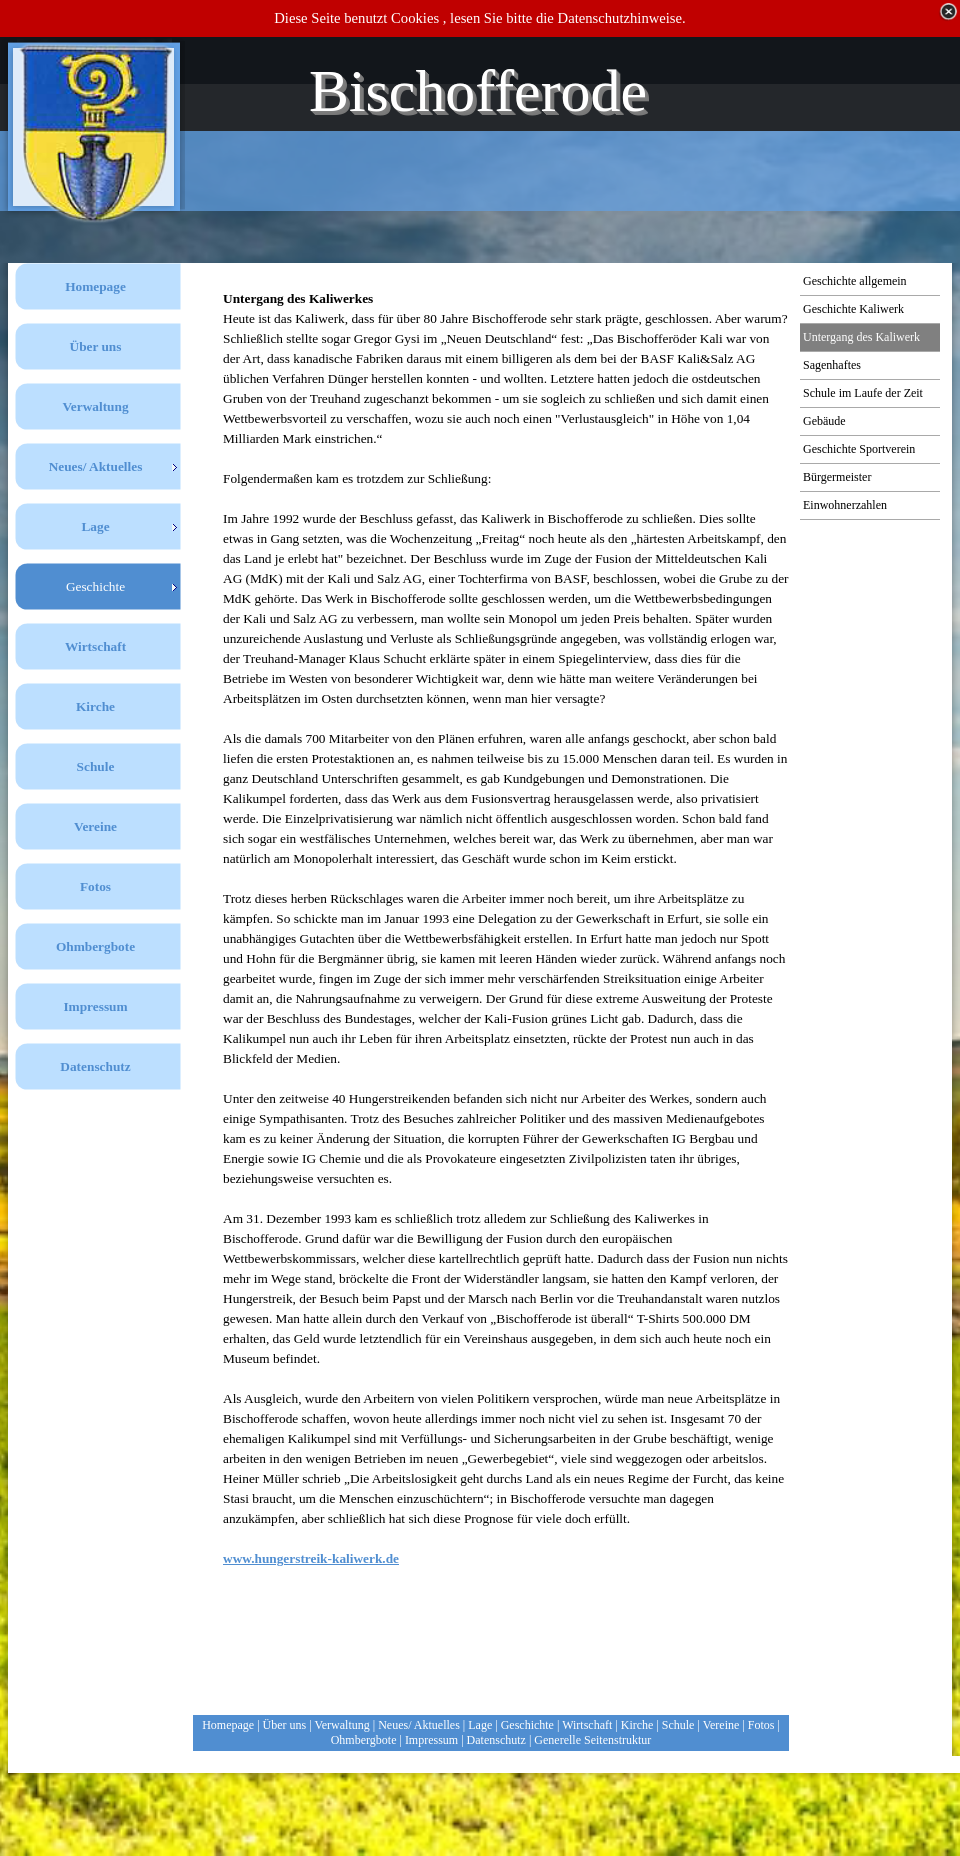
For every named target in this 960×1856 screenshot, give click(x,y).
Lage (480, 1725)
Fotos (761, 1725)
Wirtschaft (587, 1725)
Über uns (285, 1725)
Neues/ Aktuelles (419, 1725)
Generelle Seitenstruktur (592, 1740)
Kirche (637, 1725)
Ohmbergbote (364, 1740)
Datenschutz (496, 1740)
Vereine (721, 1725)
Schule (678, 1725)
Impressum (431, 1740)
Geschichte (527, 1725)
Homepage (228, 1725)
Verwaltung (341, 1725)
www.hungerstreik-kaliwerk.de (311, 1558)
